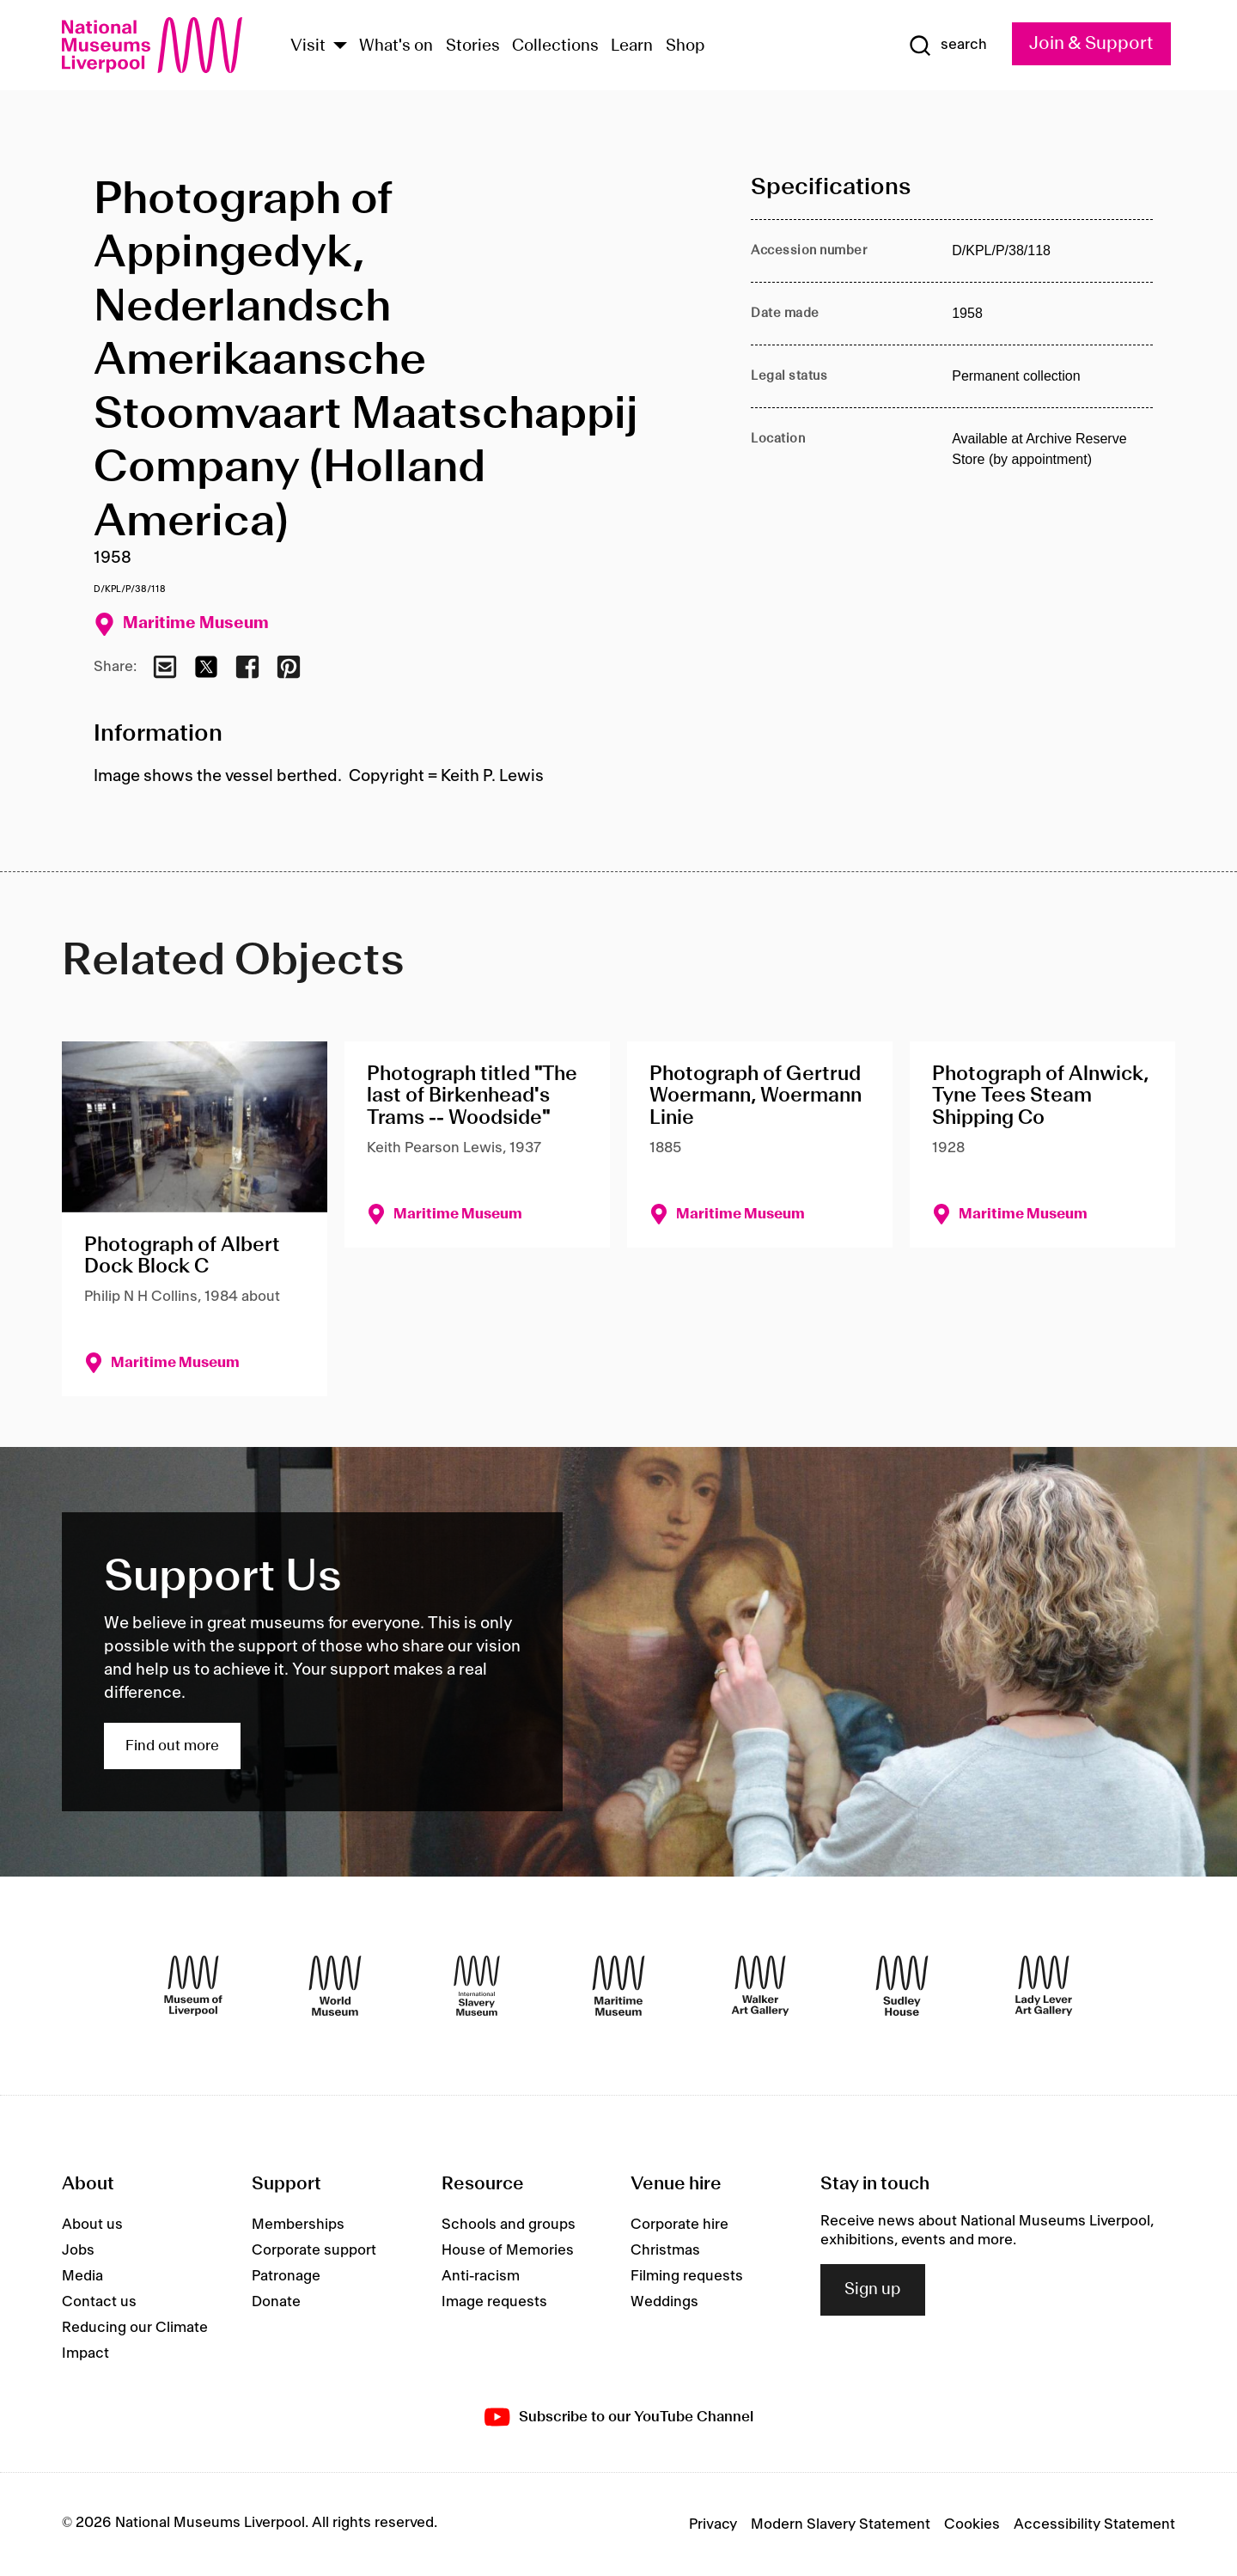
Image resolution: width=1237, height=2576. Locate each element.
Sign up (872, 2289)
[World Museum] (335, 1986)
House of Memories (508, 2250)
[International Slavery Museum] (477, 1986)
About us (92, 2224)
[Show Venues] (340, 47)
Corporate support (314, 2250)
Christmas (665, 2250)
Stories (473, 46)
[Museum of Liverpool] (193, 1986)
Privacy (713, 2524)
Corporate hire (679, 2224)
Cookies (972, 2524)
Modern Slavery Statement (840, 2524)
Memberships (298, 2224)
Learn (632, 46)
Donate (276, 2302)
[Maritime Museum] (618, 1986)
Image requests (494, 2302)
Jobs (78, 2250)
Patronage (286, 2276)
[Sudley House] (902, 1986)
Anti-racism (481, 2276)
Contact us (99, 2302)
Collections (555, 46)
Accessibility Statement (1094, 2524)
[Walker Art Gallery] (760, 1986)
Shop (685, 46)
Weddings (664, 2302)
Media (82, 2276)
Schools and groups (509, 2224)
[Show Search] (947, 46)
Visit (308, 46)
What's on (396, 46)
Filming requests (687, 2276)
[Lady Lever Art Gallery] (1043, 1986)
